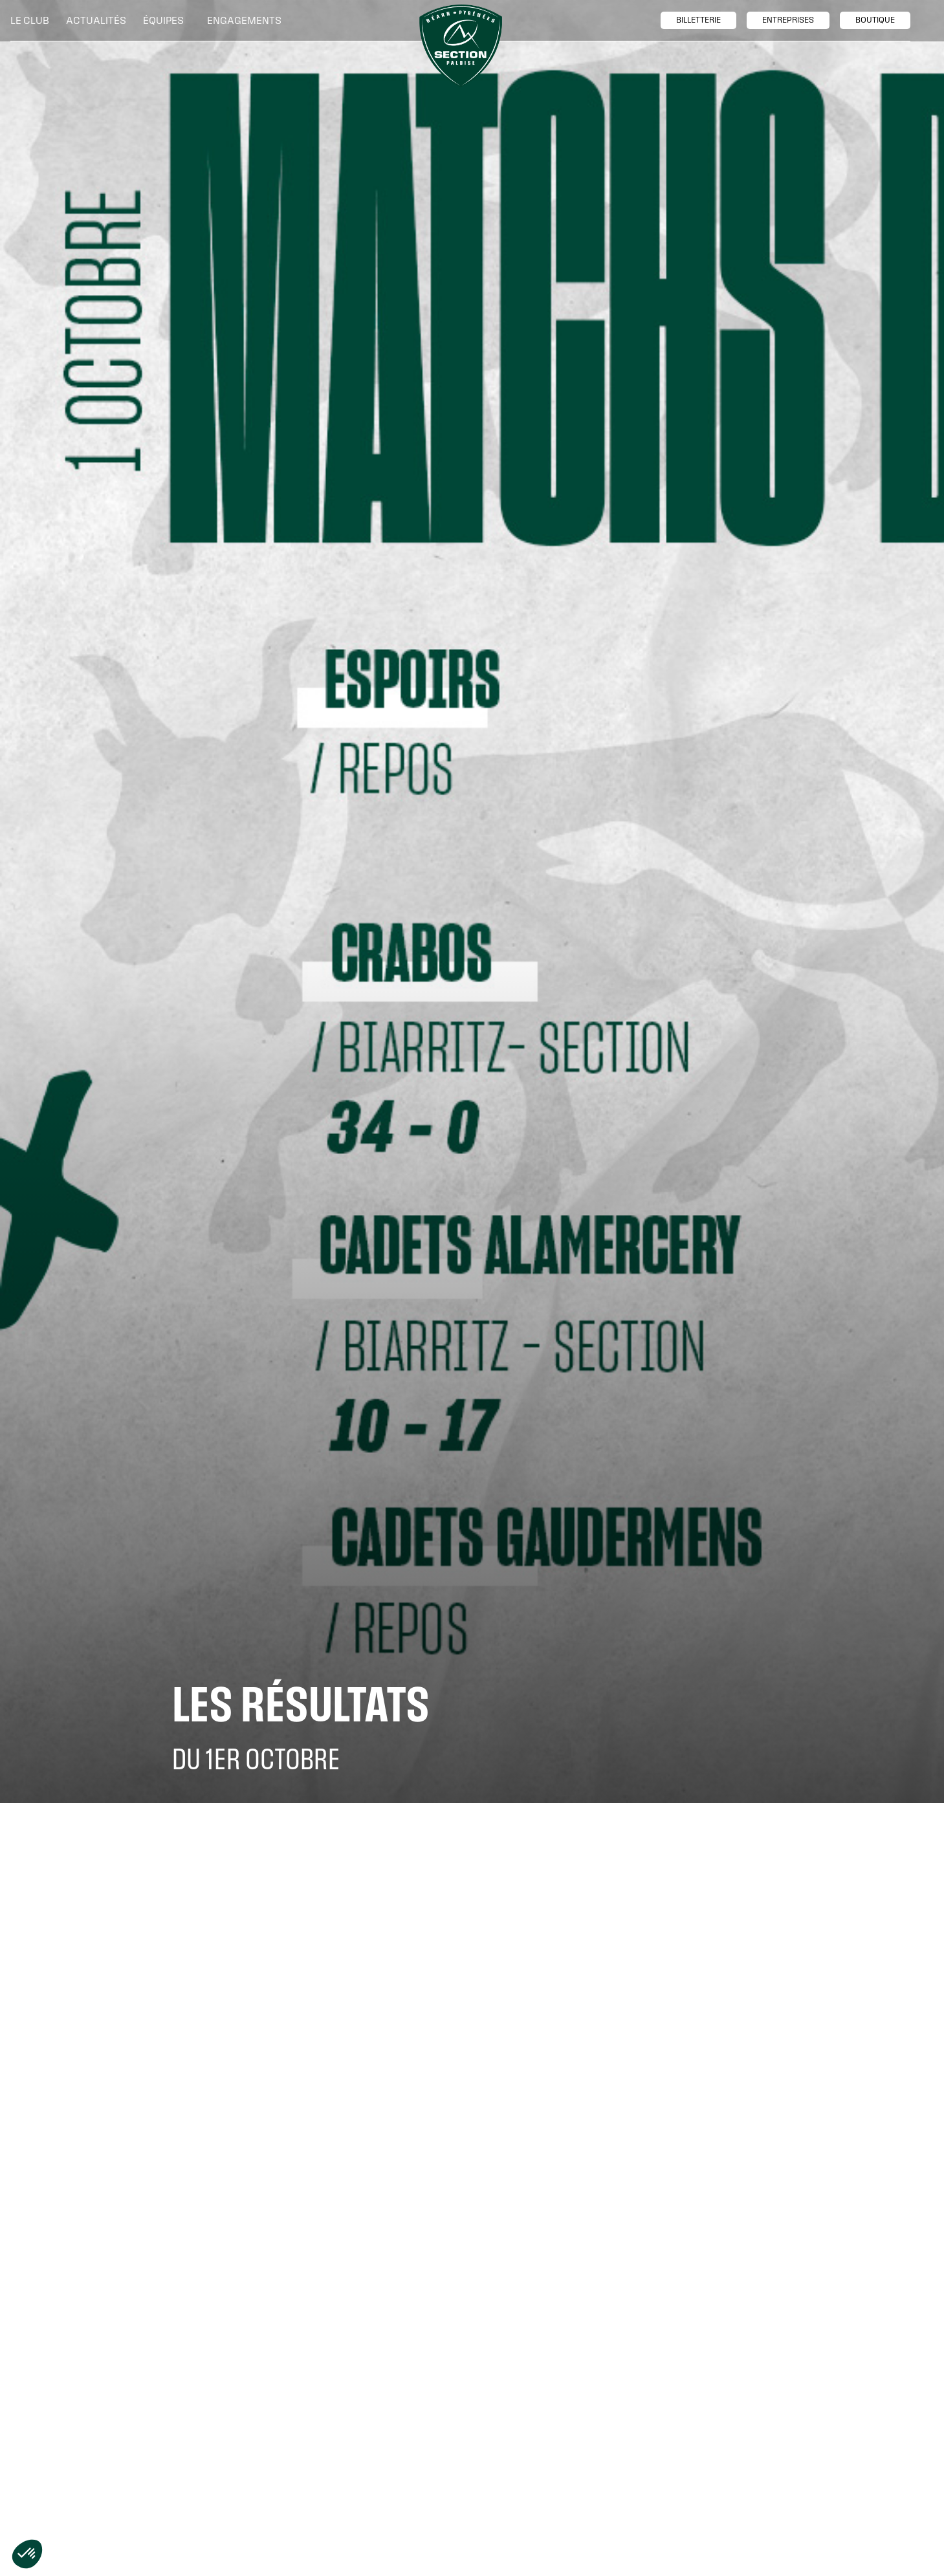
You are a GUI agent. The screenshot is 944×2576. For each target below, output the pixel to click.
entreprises (788, 20)
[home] (460, 46)
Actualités (96, 20)
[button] (33, 20)
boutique (875, 20)
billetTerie (698, 20)
